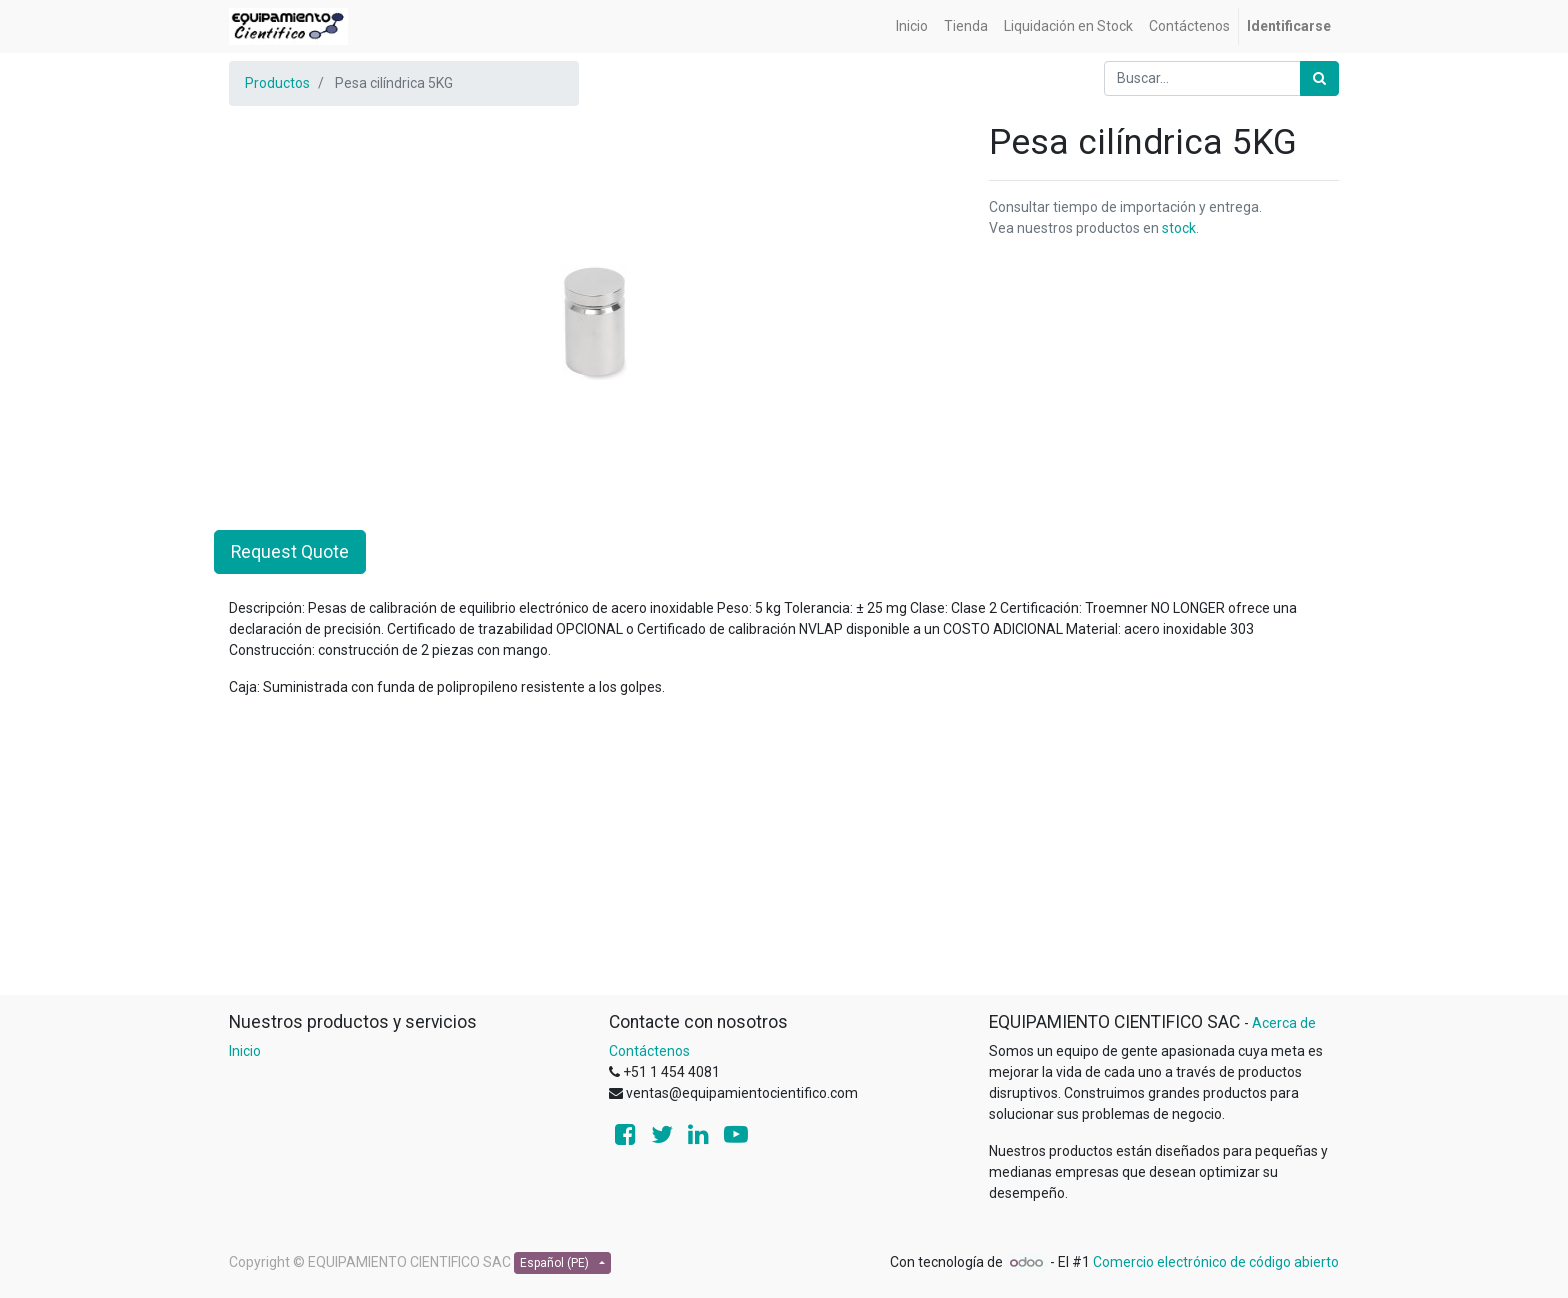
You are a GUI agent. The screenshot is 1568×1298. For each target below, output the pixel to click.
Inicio (245, 1051)
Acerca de (1284, 1023)
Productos (277, 83)
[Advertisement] (784, 854)
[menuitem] (912, 26)
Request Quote (290, 552)
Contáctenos (649, 1051)
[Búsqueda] (1319, 78)
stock (1179, 228)
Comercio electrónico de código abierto (1216, 1262)
